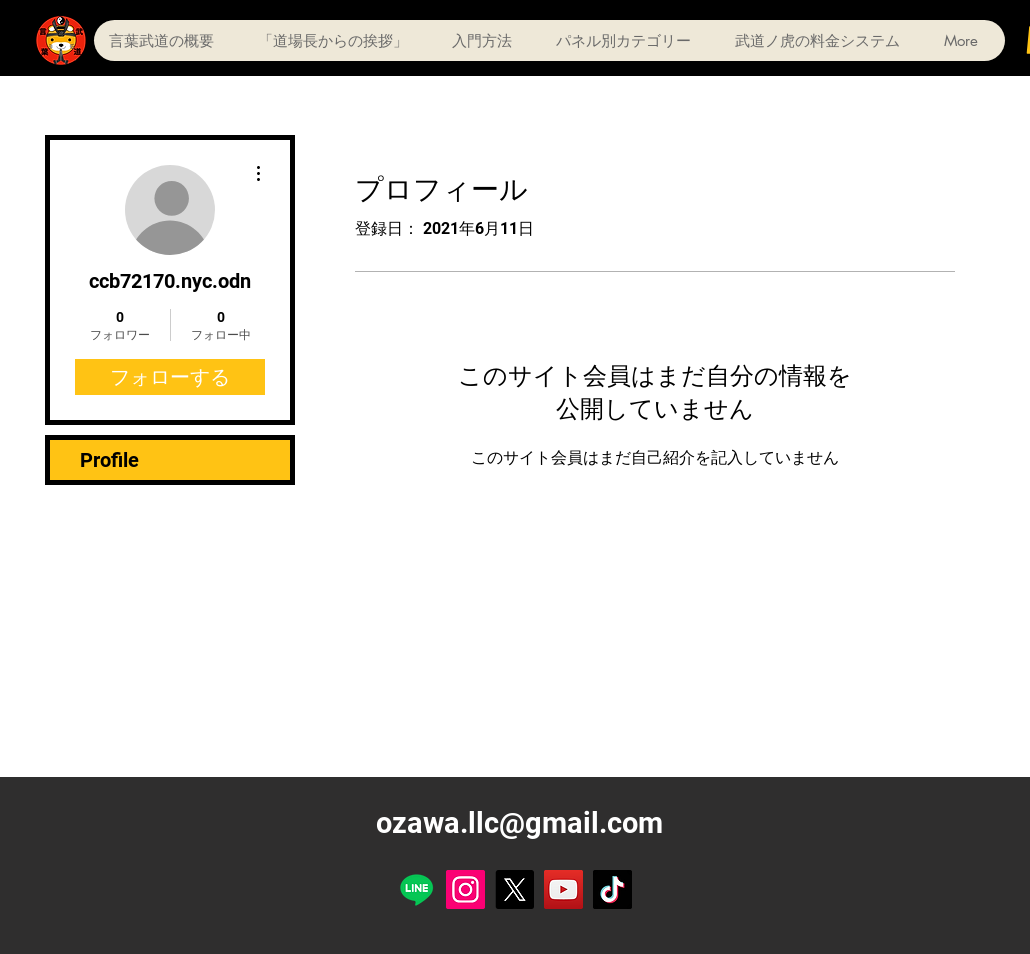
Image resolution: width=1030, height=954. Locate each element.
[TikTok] (612, 889)
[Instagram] (465, 889)
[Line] (416, 889)
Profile (109, 460)
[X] (514, 889)
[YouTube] (563, 889)
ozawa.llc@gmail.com (519, 823)
